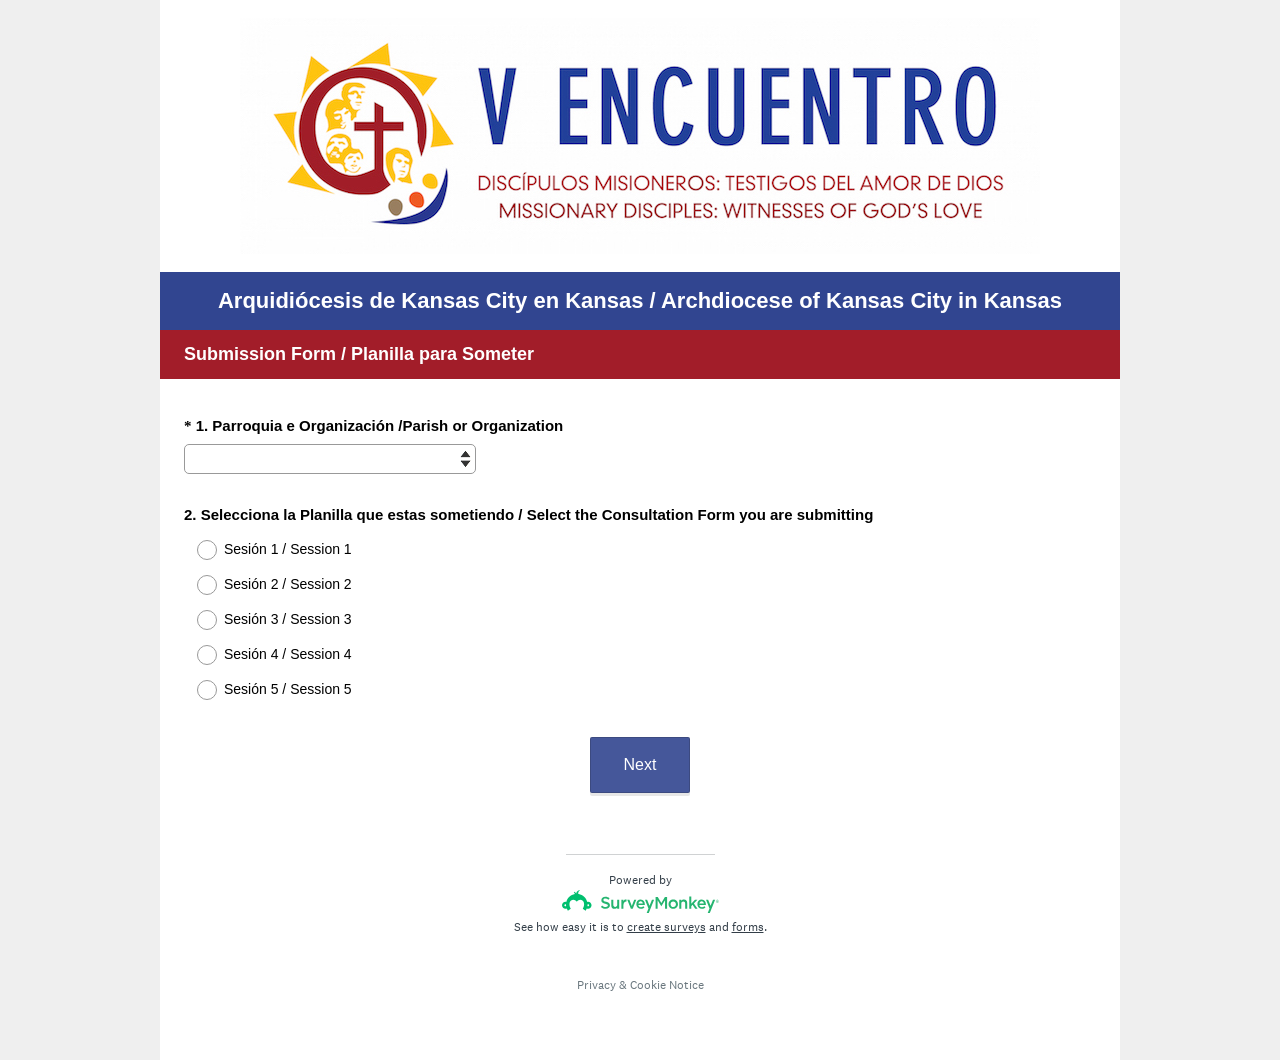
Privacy (596, 985)
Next (640, 764)
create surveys (666, 927)
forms (748, 927)
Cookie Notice (667, 985)
